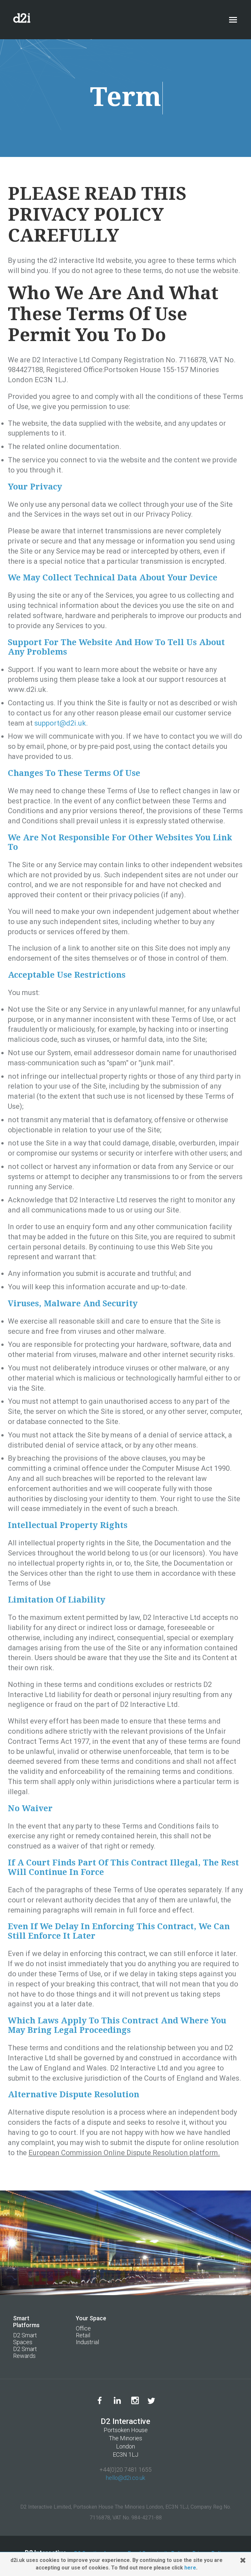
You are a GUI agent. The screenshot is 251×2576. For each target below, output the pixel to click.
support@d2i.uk (60, 723)
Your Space (91, 2318)
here (190, 2568)
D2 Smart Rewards (25, 2352)
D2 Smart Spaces (25, 2338)
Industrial (87, 2342)
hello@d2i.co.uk (125, 2477)
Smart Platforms (26, 2321)
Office (83, 2328)
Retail (83, 2335)
